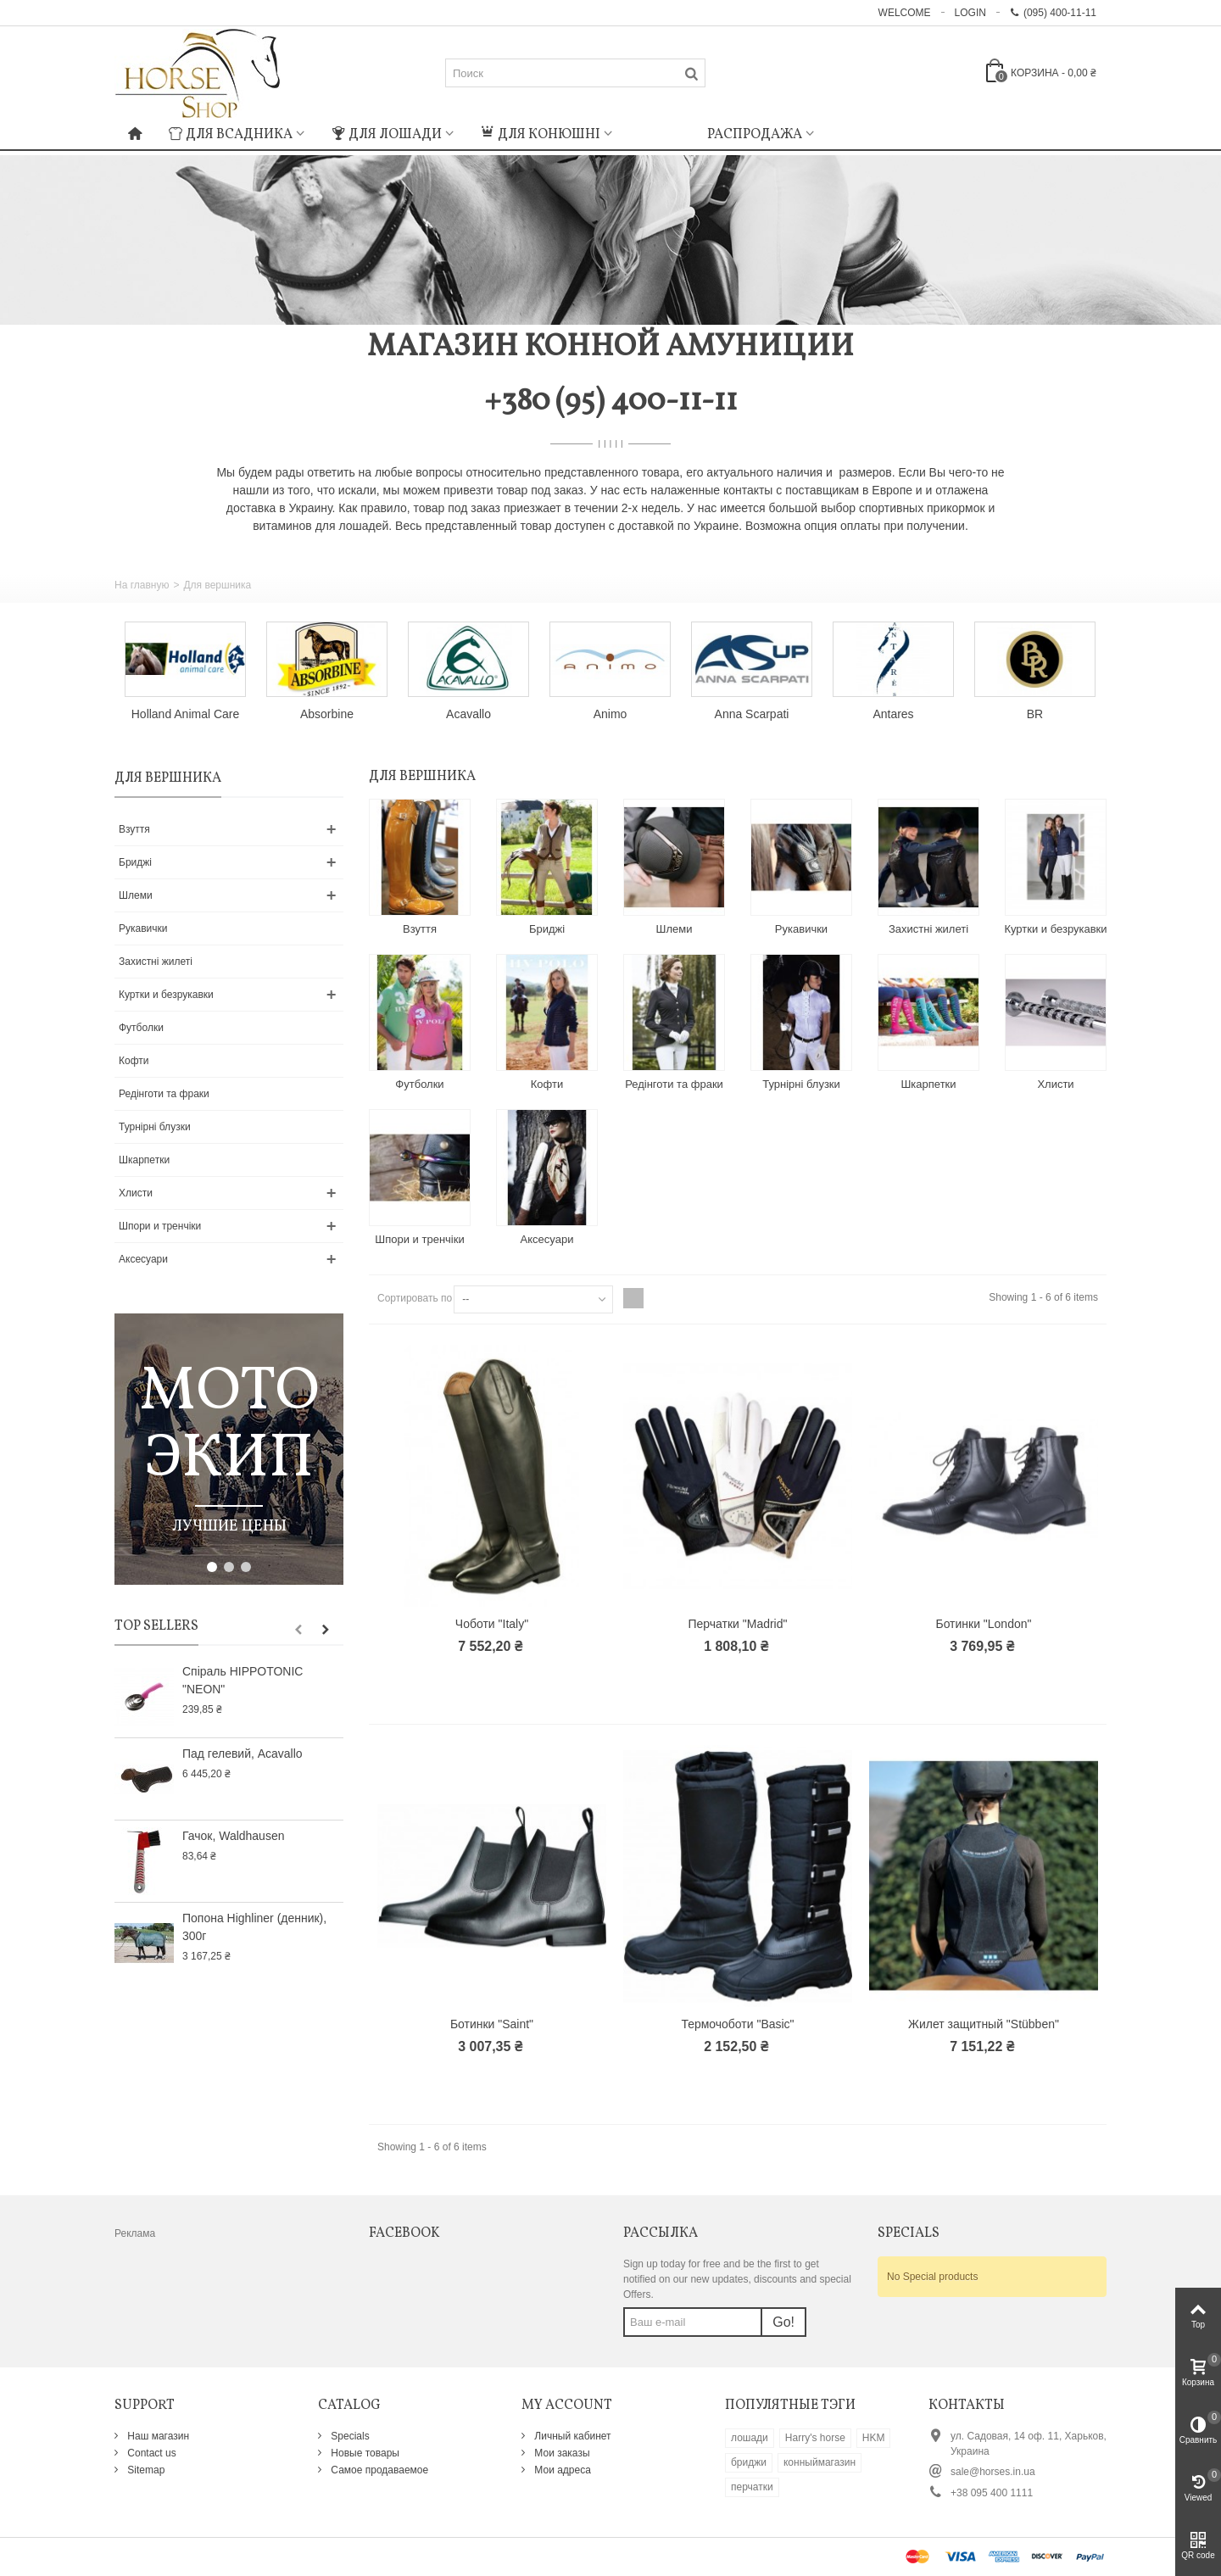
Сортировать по (414, 1298)
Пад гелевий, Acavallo (242, 1753)
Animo (610, 714)
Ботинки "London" (983, 1624)
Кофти (133, 1061)
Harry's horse (815, 2438)
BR (1035, 714)
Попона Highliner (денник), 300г (254, 1927)
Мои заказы (561, 2453)
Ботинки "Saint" (491, 2024)
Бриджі (135, 862)
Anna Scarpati (752, 714)
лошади (749, 2438)
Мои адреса (561, 2470)
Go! (783, 2322)
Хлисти (136, 1193)
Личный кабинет (571, 2436)
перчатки (752, 2487)
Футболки (141, 1028)
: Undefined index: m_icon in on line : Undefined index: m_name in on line (660, 132)
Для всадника (231, 135)
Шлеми (136, 895)
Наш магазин (157, 2436)
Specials (349, 2436)
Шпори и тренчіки (160, 1226)
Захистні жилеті (155, 961)
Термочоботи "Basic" (737, 2024)
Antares (893, 714)
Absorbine (327, 714)
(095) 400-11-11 (1053, 13)
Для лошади (387, 135)
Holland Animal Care (185, 714)
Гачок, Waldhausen (233, 1836)
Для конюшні (540, 135)
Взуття (134, 829)
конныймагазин (819, 2462)
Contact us (150, 2453)
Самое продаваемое (378, 2470)
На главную (141, 585)
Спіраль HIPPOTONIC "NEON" (242, 1680)
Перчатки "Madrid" (738, 1624)
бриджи (749, 2462)
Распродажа (754, 134)
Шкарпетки (144, 1160)
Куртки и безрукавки (166, 995)
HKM (873, 2438)
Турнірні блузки (155, 1127)
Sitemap (144, 2470)
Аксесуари (143, 1259)
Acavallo (468, 714)
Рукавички (143, 928)
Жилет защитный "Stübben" (983, 2024)
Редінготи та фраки (164, 1094)
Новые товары (363, 2453)
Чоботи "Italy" (491, 1624)
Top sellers (156, 1626)
